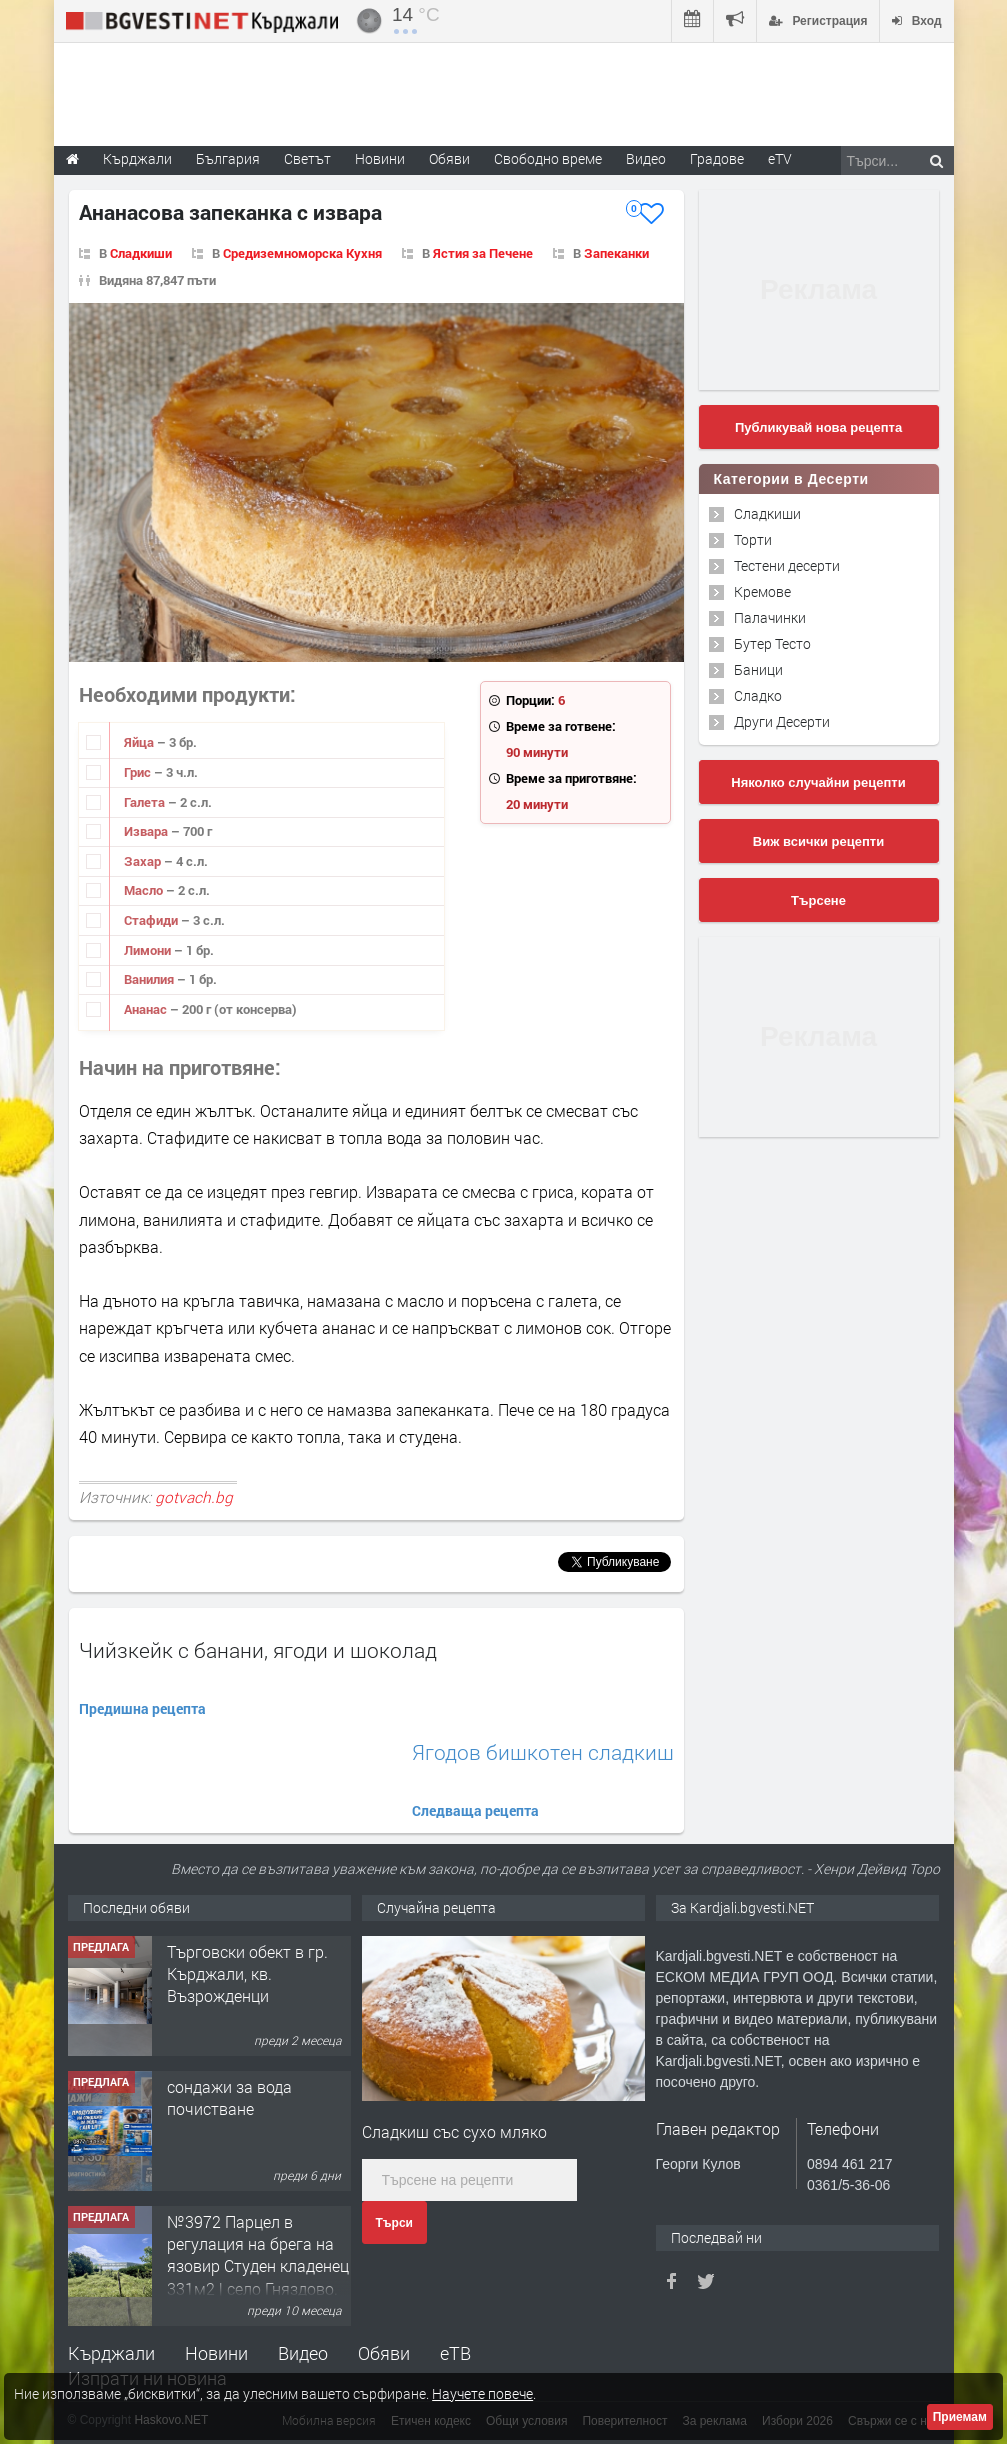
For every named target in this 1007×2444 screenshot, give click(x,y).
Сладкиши (141, 253)
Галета (146, 802)
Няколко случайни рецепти (818, 782)
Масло (145, 890)
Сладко (758, 695)
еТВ (455, 2353)
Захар (144, 861)
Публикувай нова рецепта (818, 427)
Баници (758, 669)
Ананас (147, 1009)
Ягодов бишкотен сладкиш (543, 1752)
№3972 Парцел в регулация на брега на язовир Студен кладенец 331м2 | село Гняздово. (258, 2255)
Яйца (140, 742)
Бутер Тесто (772, 643)
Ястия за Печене (483, 253)
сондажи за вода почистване (229, 2097)
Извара (147, 831)
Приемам (960, 2417)
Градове (717, 158)
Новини (380, 158)
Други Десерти (782, 721)
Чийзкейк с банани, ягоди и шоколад (258, 1650)
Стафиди (152, 920)
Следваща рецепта (475, 1810)
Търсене (818, 900)
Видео (303, 2353)
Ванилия (150, 979)
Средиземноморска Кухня (302, 253)
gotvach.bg (194, 1497)
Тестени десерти (787, 565)
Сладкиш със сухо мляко (454, 2131)
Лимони (149, 950)
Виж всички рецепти (818, 841)
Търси (394, 2223)
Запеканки (616, 253)
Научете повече (482, 2393)
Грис (139, 772)
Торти (753, 539)
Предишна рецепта (142, 1708)
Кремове (762, 591)
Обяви (384, 2353)
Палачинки (770, 617)
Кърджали (111, 2353)
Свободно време (548, 158)
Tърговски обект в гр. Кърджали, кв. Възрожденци (247, 1974)
